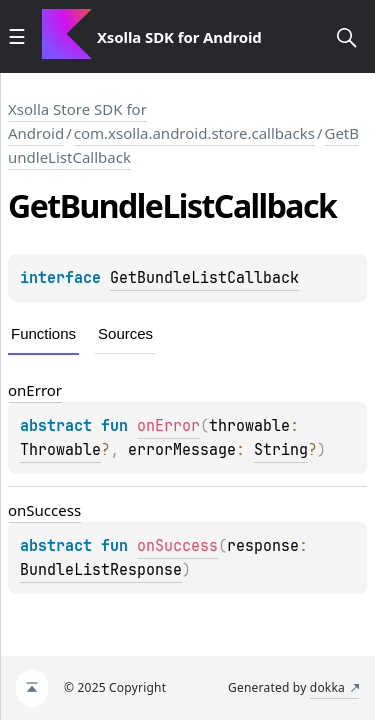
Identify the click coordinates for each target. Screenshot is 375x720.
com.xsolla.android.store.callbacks (194, 133)
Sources (125, 333)
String (281, 450)
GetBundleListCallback (204, 278)
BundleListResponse (101, 570)
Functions (43, 333)
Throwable (60, 450)
